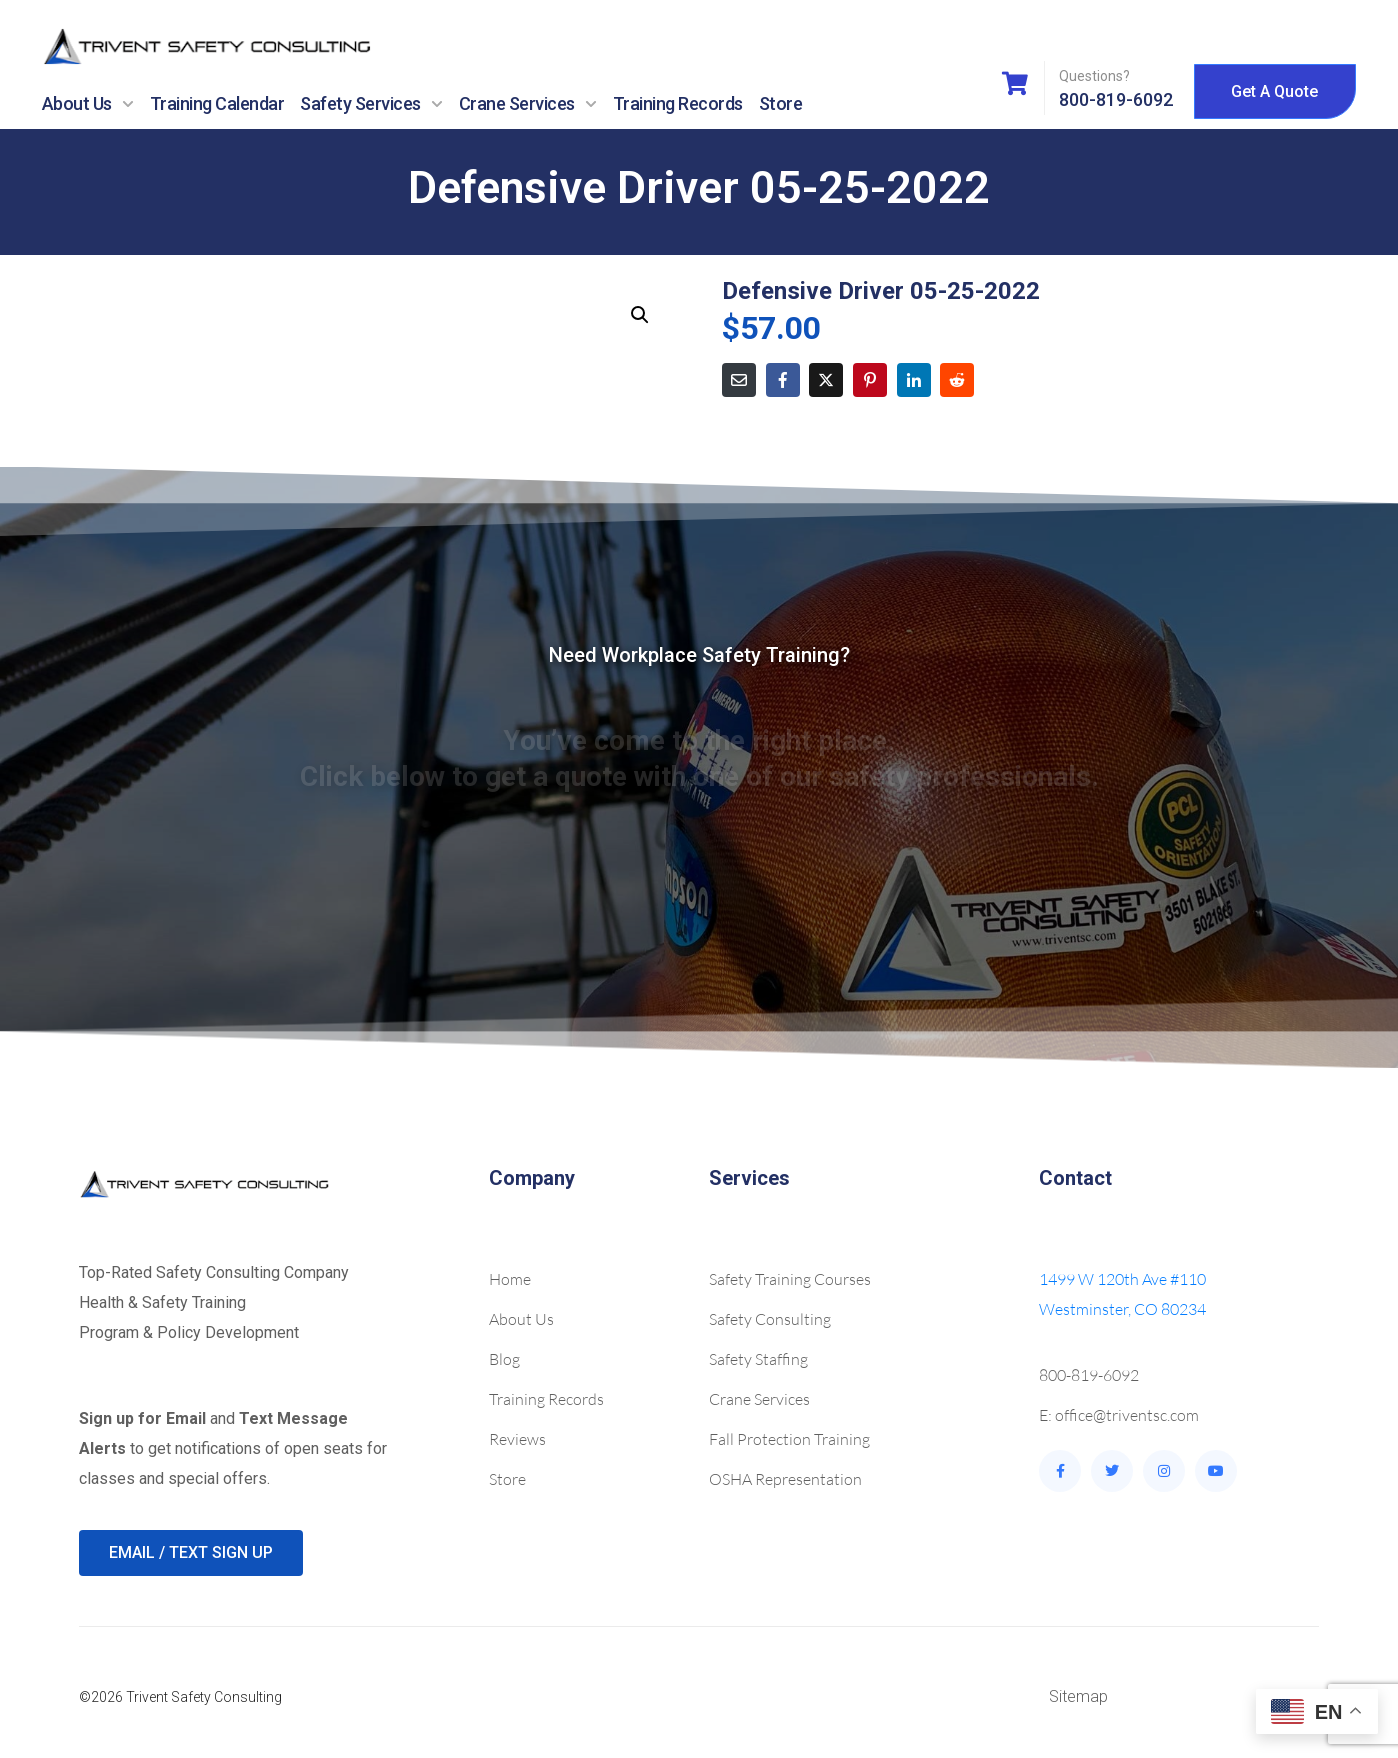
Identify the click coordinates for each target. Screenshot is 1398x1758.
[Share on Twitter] (826, 380)
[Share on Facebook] (783, 380)
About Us (88, 104)
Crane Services (528, 104)
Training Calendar (217, 103)
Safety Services (371, 104)
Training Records (678, 103)
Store (781, 103)
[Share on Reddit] (957, 380)
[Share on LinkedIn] (914, 380)
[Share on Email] (739, 380)
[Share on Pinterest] (870, 380)
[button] (640, 315)
